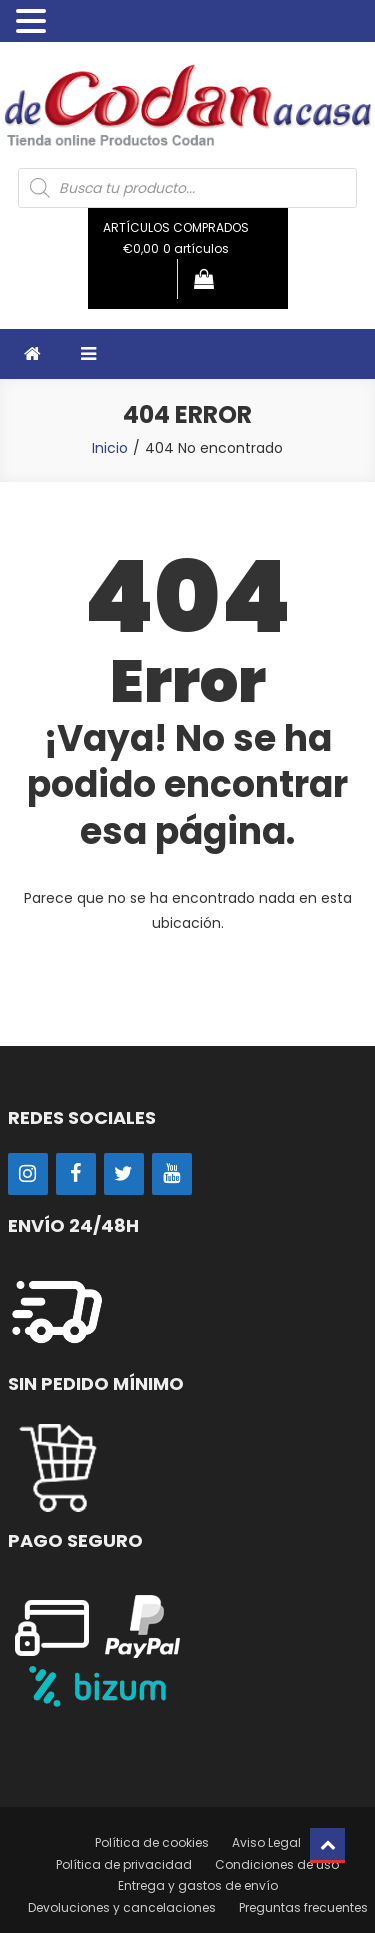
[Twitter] (124, 1174)
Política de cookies (152, 1842)
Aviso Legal (266, 1842)
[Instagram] (28, 1174)
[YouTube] (172, 1174)
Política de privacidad (124, 1864)
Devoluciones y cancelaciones (122, 1907)
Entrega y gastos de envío (198, 1885)
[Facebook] (76, 1174)
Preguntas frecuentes (303, 1907)
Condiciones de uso (277, 1864)
